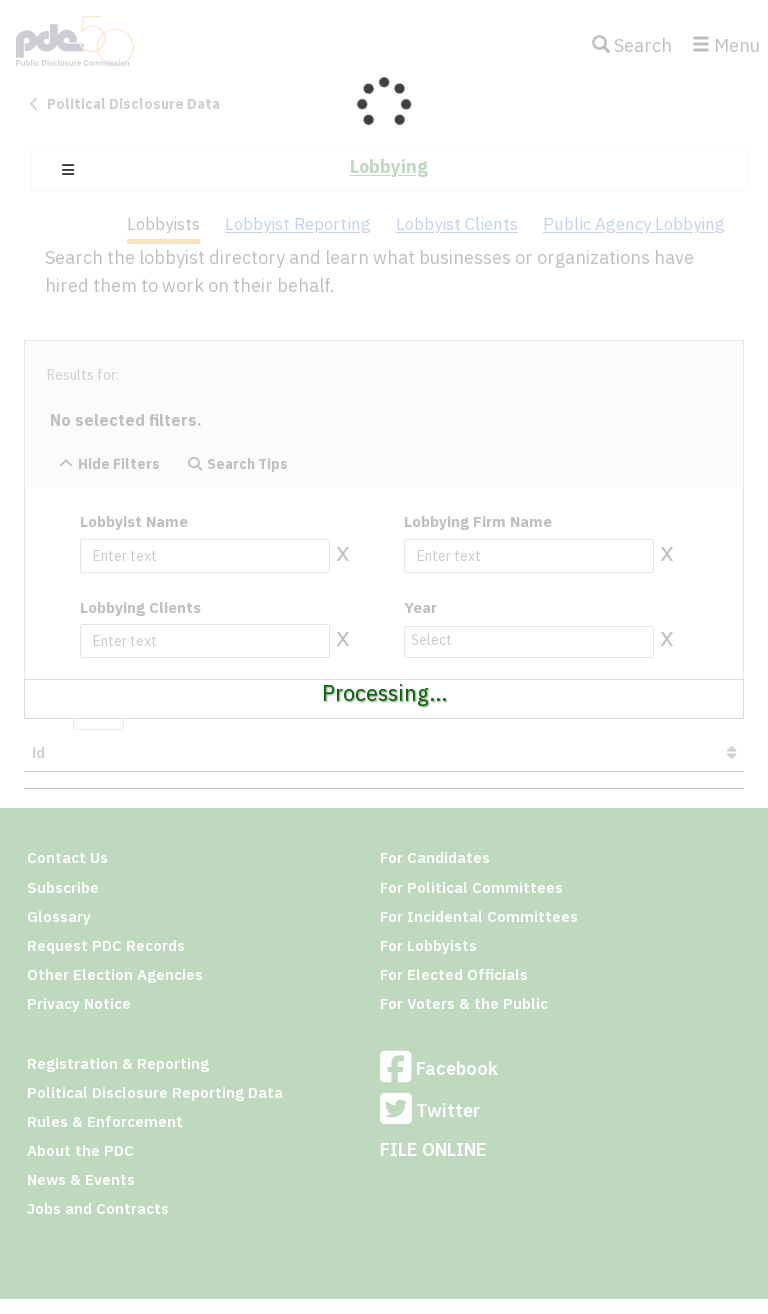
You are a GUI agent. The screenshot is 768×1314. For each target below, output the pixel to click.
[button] (68, 170)
